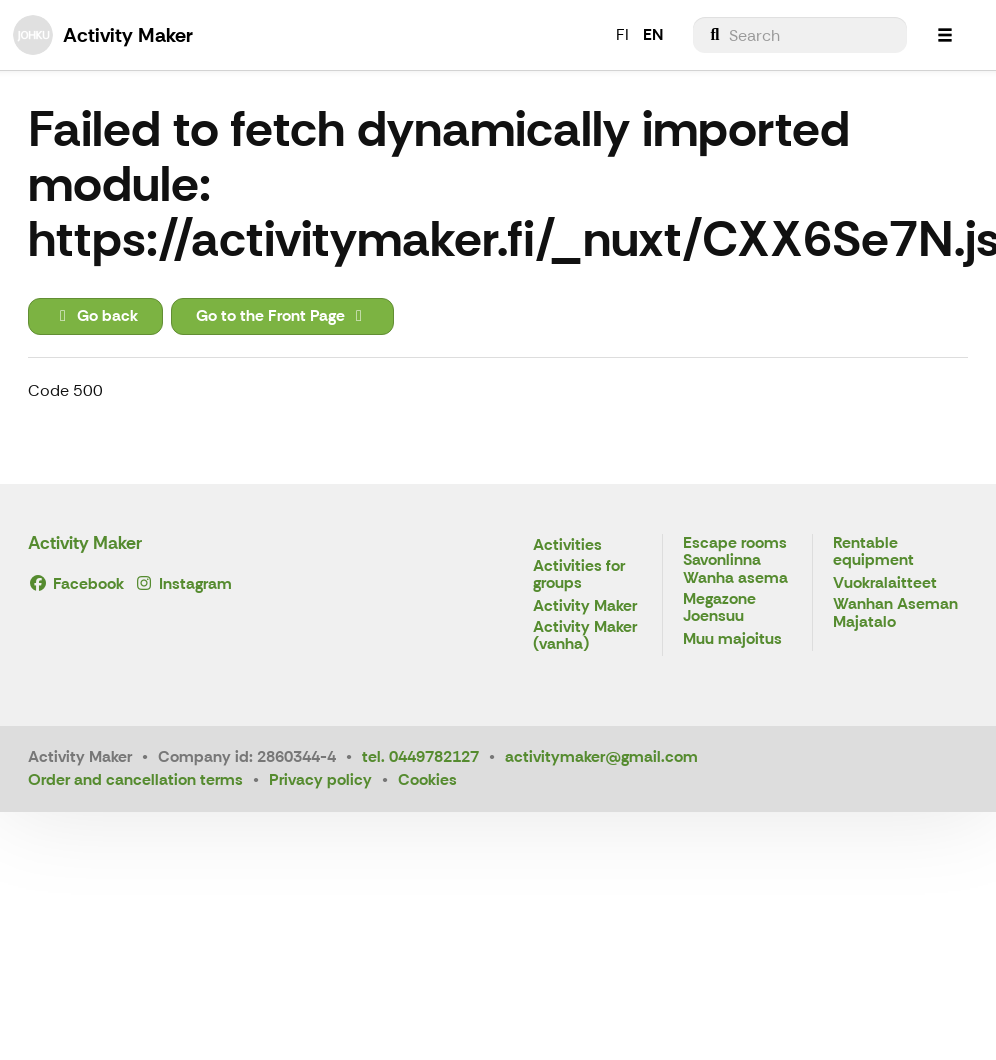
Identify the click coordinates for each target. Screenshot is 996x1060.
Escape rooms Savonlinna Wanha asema (735, 561)
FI (622, 34)
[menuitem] (800, 35)
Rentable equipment (873, 552)
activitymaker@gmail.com (601, 756)
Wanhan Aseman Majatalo (895, 613)
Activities (567, 545)
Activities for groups (579, 575)
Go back (95, 315)
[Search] (800, 35)
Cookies (427, 779)
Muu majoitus (732, 639)
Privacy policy (320, 779)
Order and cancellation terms (135, 779)
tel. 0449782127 (420, 756)
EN (653, 34)
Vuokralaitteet (885, 583)
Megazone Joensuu (719, 608)
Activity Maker (85, 543)
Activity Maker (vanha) (585, 636)
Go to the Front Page (282, 315)
